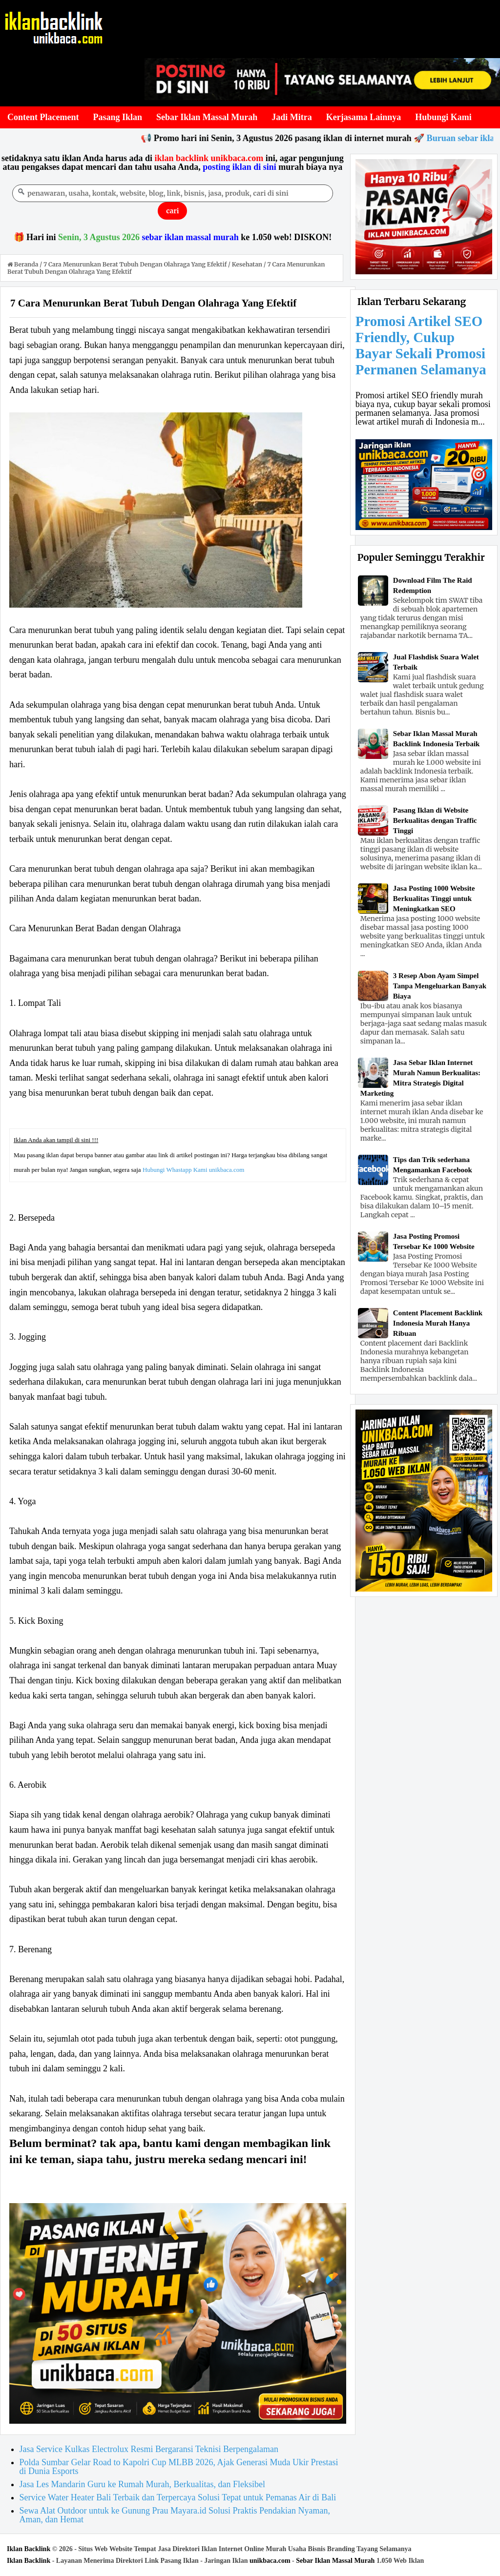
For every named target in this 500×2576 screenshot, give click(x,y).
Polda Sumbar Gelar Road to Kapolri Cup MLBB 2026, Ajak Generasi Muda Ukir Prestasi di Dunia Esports (179, 2466)
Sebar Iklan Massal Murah (335, 2560)
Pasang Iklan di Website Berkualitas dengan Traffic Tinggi (435, 820)
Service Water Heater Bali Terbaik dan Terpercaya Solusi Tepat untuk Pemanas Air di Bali (178, 2497)
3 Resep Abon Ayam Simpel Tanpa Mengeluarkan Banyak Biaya (439, 986)
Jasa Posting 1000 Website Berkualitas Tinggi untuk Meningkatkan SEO (434, 898)
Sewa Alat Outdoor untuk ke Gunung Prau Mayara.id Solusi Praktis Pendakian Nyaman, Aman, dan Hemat (175, 2515)
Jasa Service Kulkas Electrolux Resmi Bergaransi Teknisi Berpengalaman (149, 2449)
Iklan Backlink (28, 2549)
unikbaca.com (270, 2560)
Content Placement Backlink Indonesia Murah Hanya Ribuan (437, 1323)
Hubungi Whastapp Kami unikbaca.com (193, 1169)
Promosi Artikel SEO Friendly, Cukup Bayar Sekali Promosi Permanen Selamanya (420, 345)
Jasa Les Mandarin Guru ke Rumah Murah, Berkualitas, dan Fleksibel (142, 2484)
